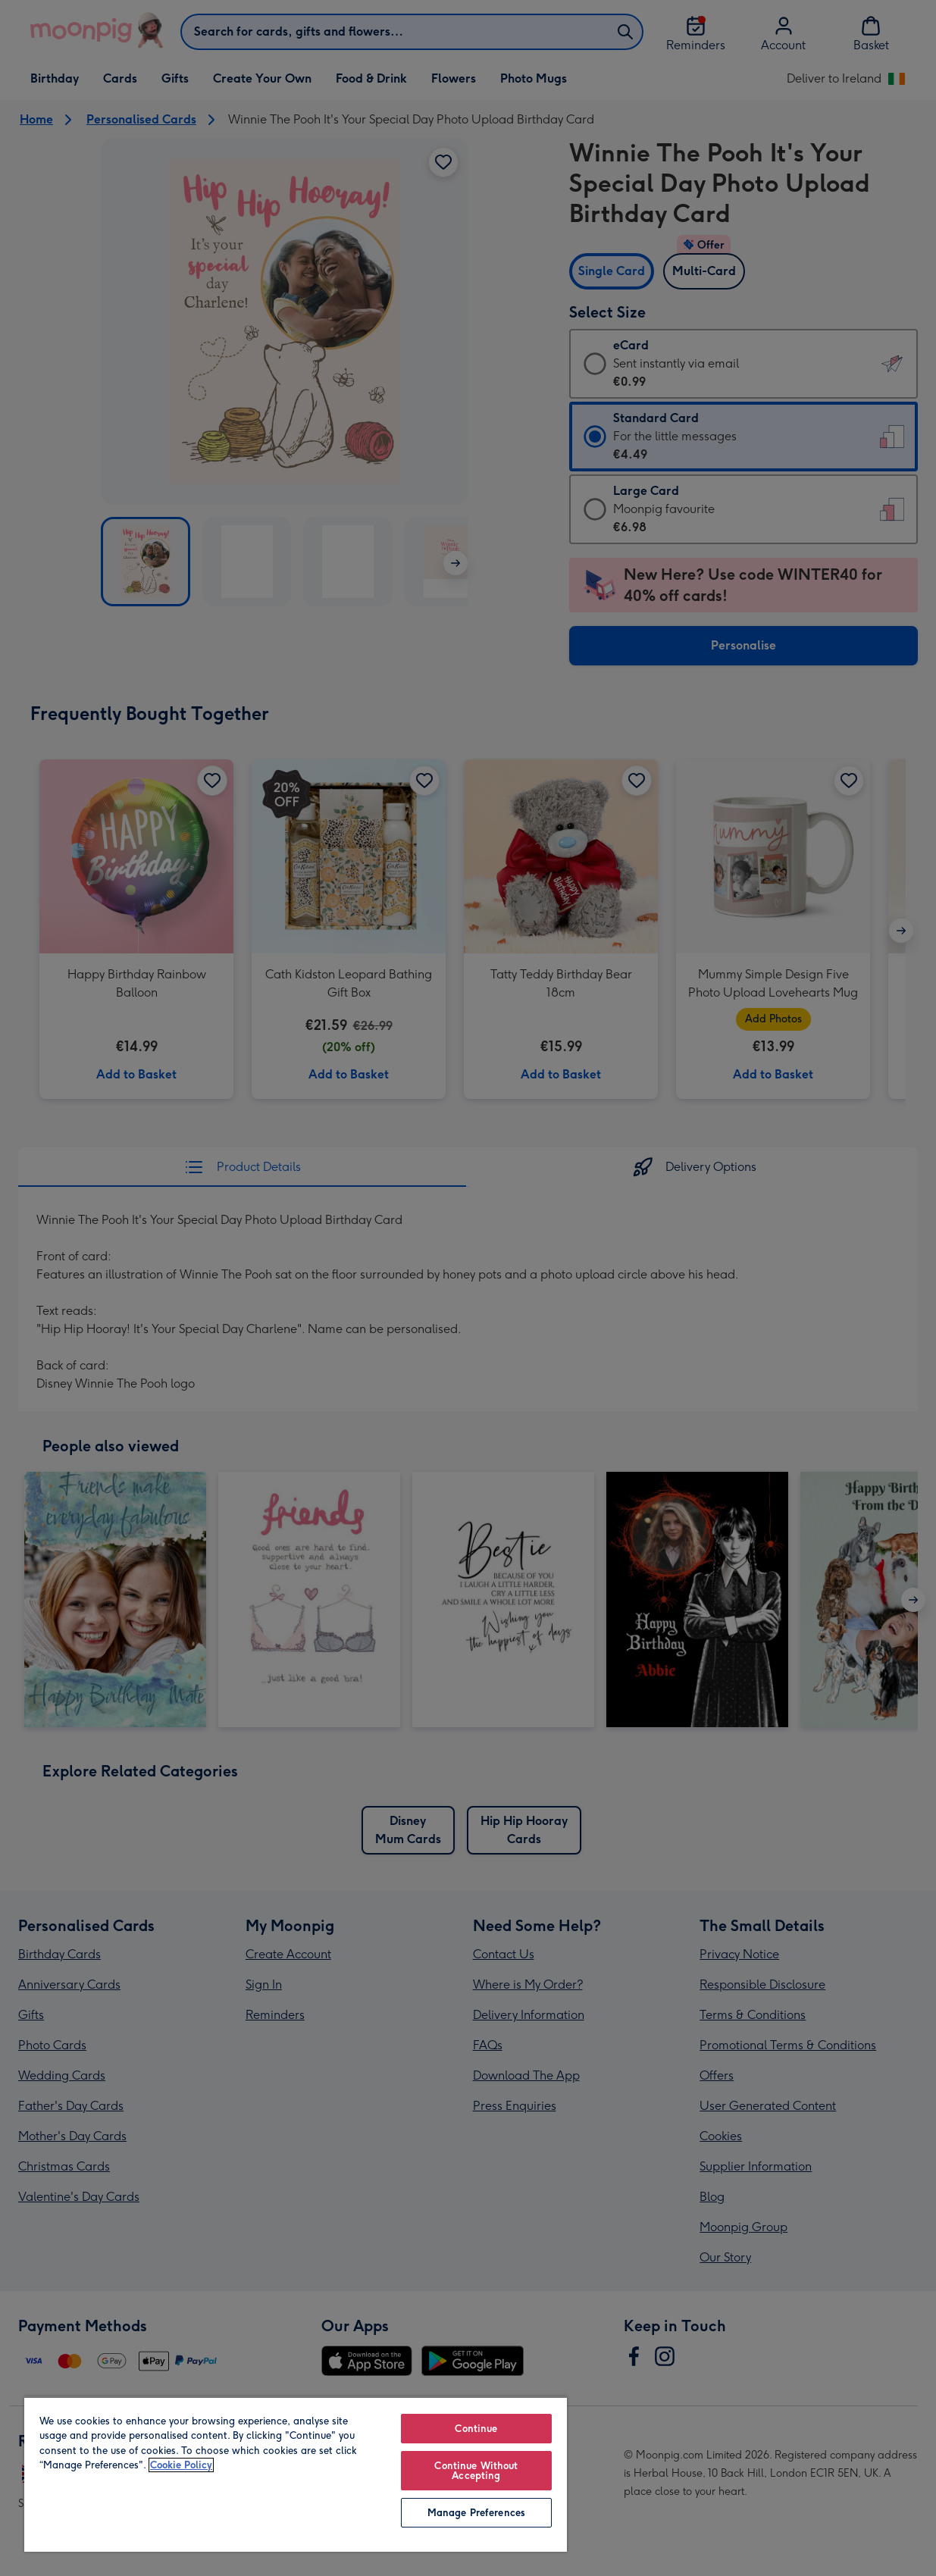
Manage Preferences (476, 2512)
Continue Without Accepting (476, 2470)
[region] (295, 2474)
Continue (476, 2428)
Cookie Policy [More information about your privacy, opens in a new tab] (181, 2465)
